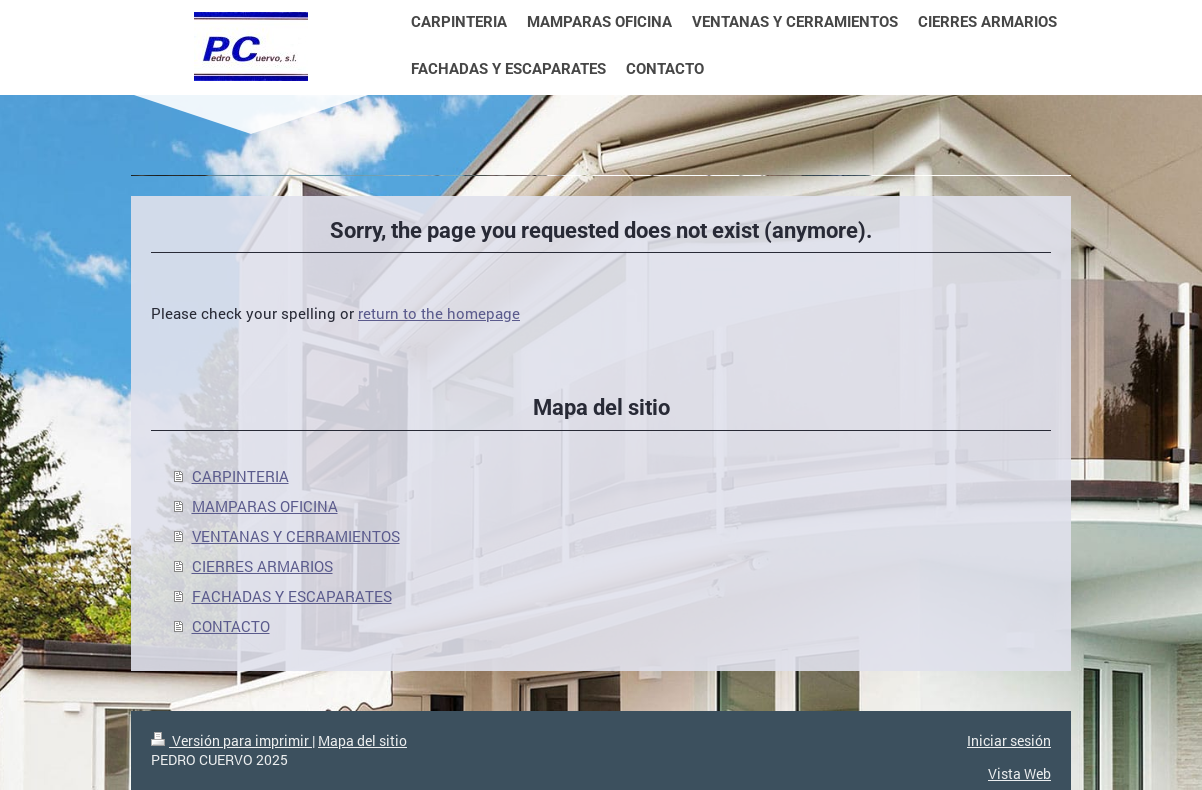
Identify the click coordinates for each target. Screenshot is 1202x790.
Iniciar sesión (1009, 740)
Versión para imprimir (231, 740)
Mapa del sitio (362, 740)
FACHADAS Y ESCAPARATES (292, 596)
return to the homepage (439, 313)
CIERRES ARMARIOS (262, 566)
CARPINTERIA (240, 476)
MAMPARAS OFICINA (265, 506)
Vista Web (1019, 773)
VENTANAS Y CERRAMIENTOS (296, 536)
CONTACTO (231, 626)
